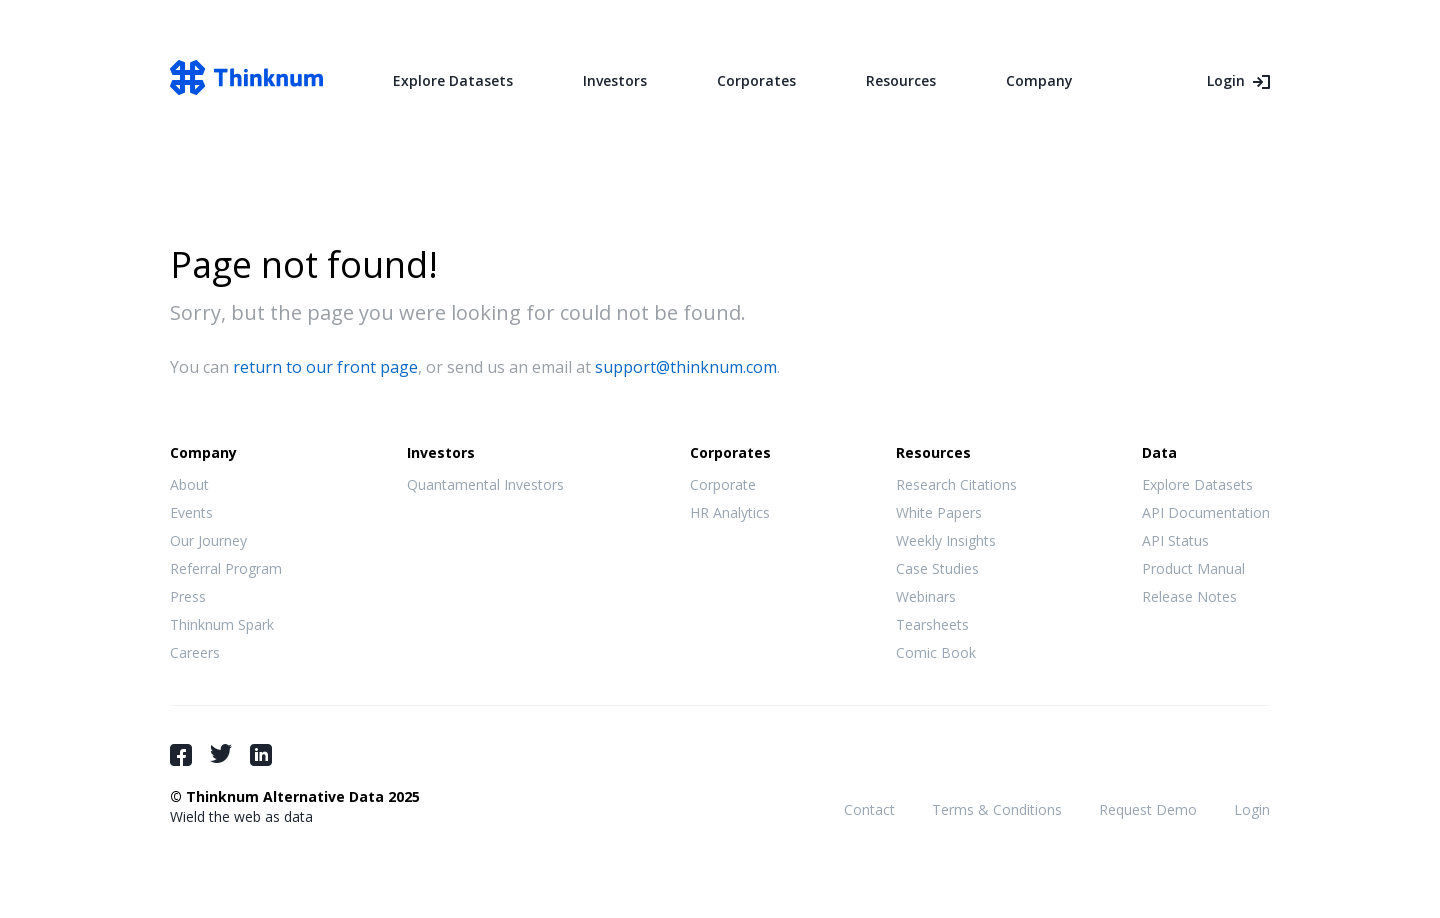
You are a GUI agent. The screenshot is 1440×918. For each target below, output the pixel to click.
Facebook (181, 755)
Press (188, 596)
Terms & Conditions (997, 809)
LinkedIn (261, 755)
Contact (869, 809)
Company (1039, 80)
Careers (195, 652)
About (189, 484)
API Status (1175, 540)
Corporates (756, 80)
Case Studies (937, 568)
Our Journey (208, 540)
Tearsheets (932, 624)
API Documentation (1206, 512)
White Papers (939, 512)
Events (191, 512)
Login (1226, 80)
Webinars (926, 596)
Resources (901, 80)
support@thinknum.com (686, 367)
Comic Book (936, 652)
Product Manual (1193, 568)
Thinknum (246, 77)
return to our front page (325, 367)
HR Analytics (730, 512)
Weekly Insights (946, 540)
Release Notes (1189, 596)
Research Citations (956, 484)
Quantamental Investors (485, 484)
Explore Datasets (453, 80)
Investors (615, 80)
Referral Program (226, 568)
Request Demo (1148, 809)
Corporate (723, 484)
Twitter (221, 753)
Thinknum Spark (222, 624)
